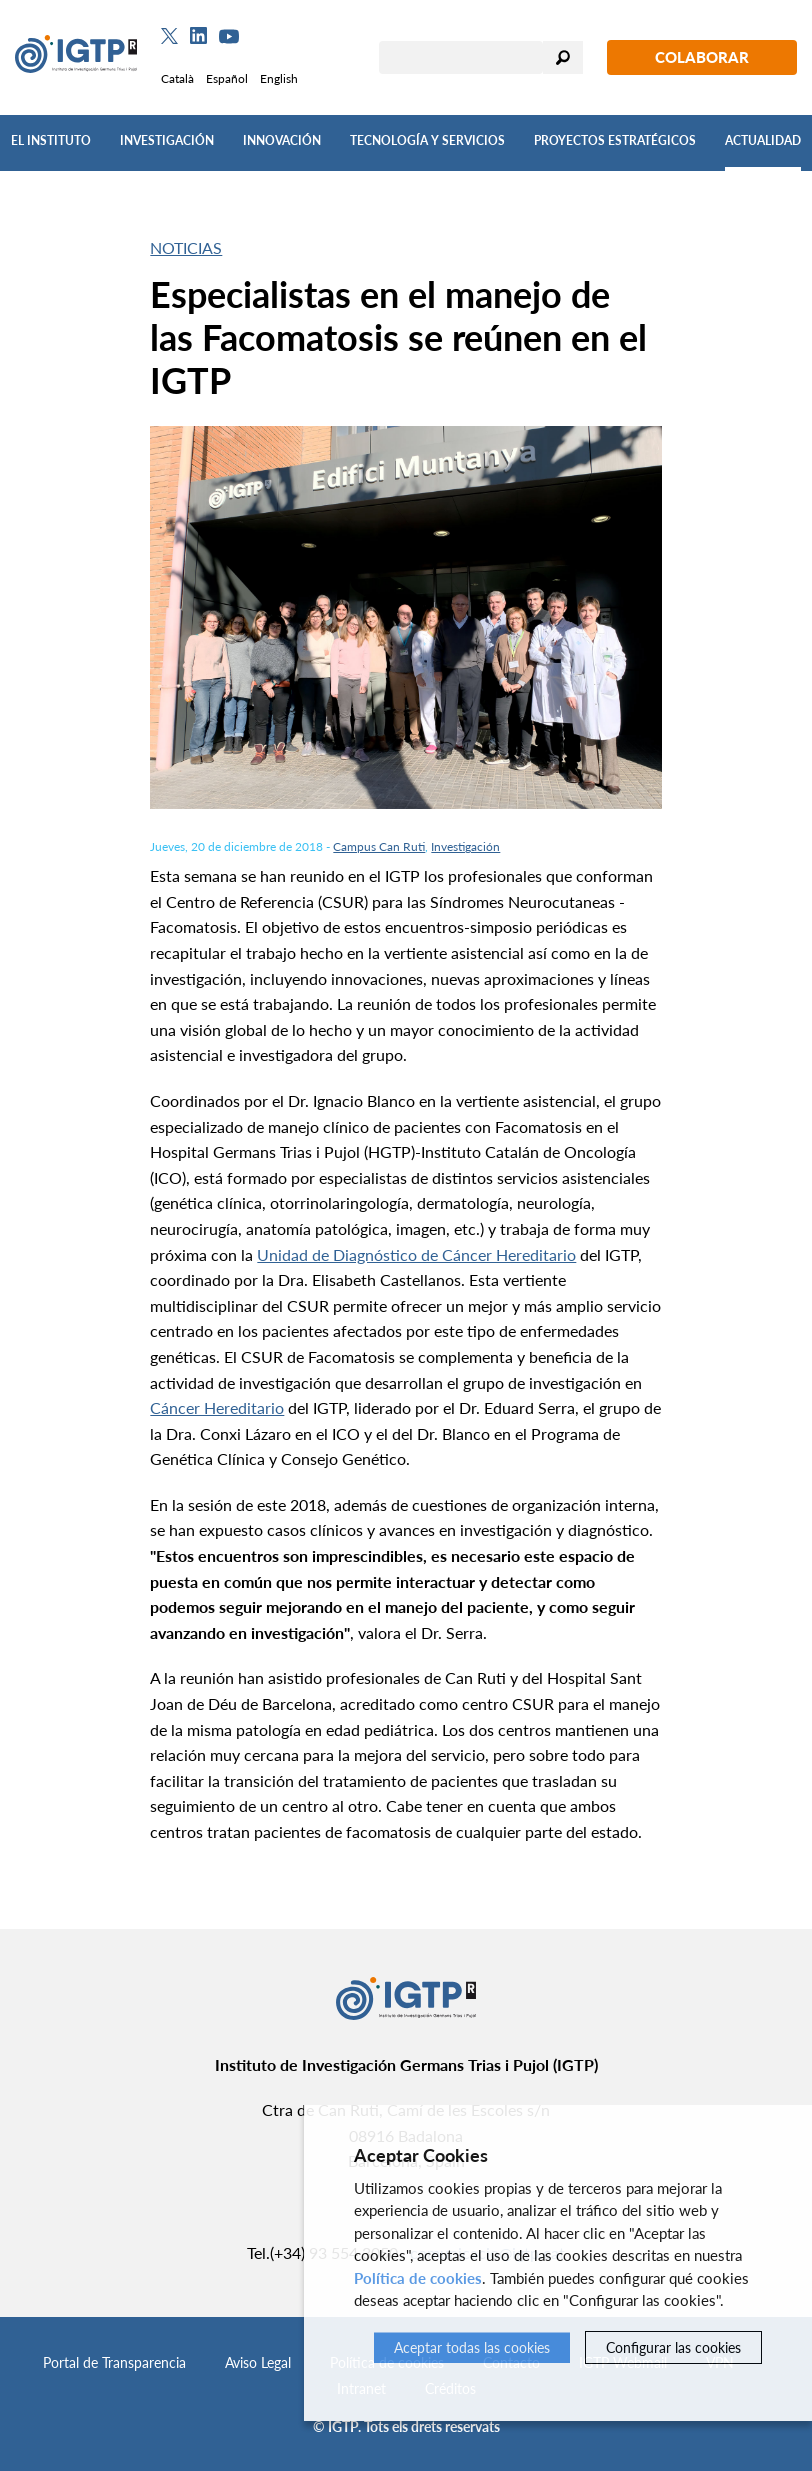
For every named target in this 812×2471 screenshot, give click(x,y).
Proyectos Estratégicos (615, 140)
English (279, 78)
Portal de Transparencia (114, 2362)
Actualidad (763, 140)
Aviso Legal (258, 2362)
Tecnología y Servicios (427, 140)
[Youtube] (229, 36)
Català (177, 78)
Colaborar (702, 57)
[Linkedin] (198, 36)
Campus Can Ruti (379, 846)
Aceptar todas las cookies (472, 2347)
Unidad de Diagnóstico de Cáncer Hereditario (416, 1254)
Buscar (563, 57)
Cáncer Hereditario (217, 1407)
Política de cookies (418, 2278)
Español (227, 78)
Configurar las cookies (673, 2347)
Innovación (282, 140)
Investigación (167, 140)
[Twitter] (169, 36)
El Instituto (51, 140)
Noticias (186, 247)
